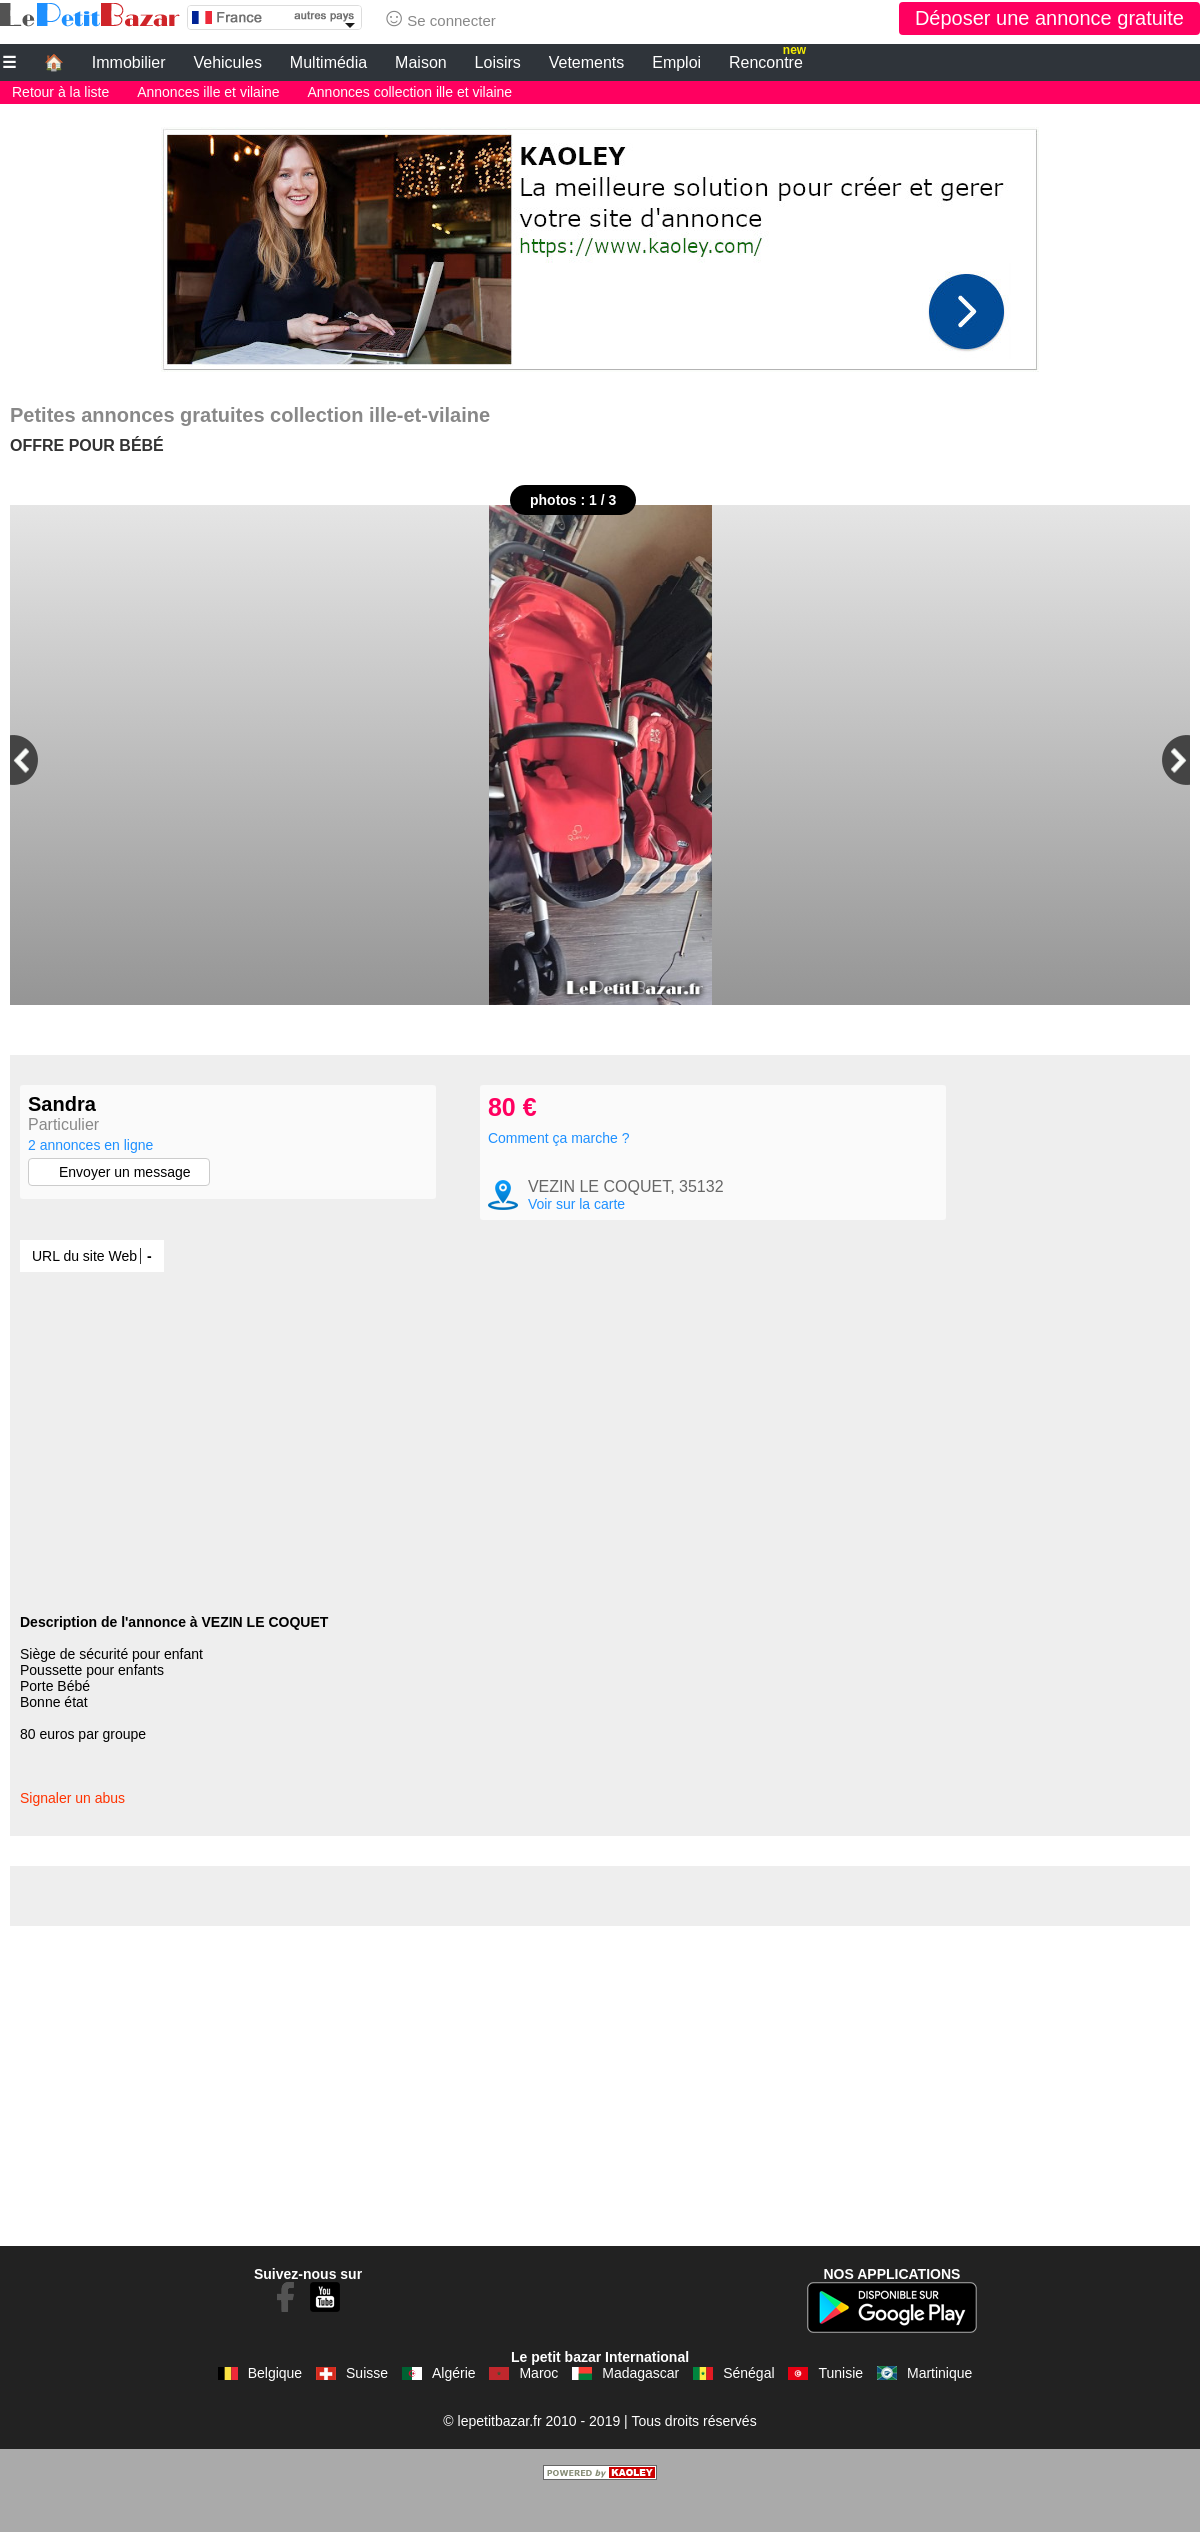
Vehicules (227, 62)
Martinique (939, 2409)
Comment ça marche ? (559, 1174)
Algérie (454, 2409)
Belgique (275, 2409)
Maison (421, 62)
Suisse (367, 2409)
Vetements (587, 62)
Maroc (538, 2409)
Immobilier (129, 62)
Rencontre (767, 60)
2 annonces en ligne (90, 1145)
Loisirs (498, 62)
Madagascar (640, 2409)
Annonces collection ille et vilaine (409, 92)
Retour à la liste (60, 92)
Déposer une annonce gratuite (1049, 18)
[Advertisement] (600, 244)
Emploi (676, 62)
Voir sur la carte (576, 1240)
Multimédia (328, 62)
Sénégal (748, 2409)
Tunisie (840, 2409)
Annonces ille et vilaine (208, 92)
